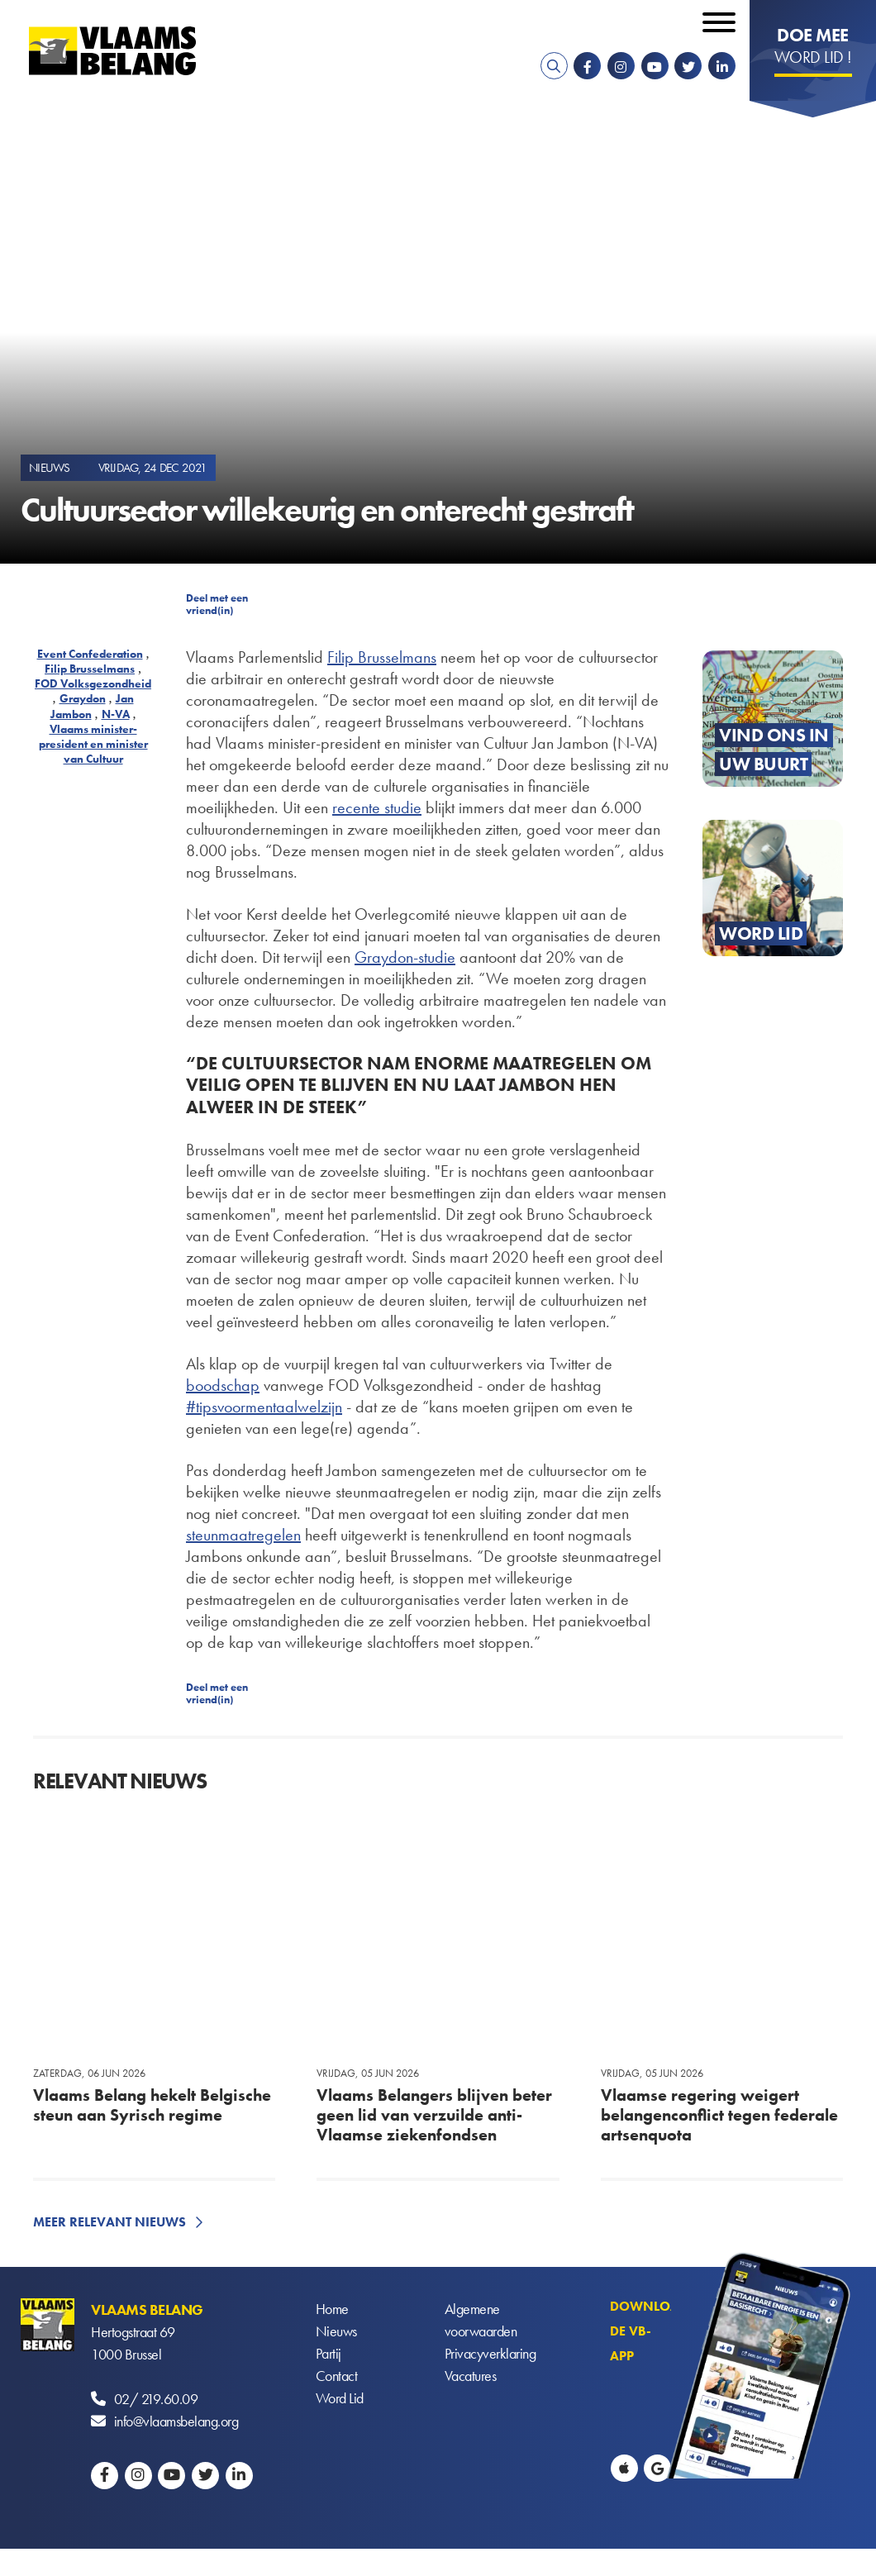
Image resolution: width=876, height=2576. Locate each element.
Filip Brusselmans (90, 668)
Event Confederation (90, 653)
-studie (434, 957)
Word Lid (340, 2398)
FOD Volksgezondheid (93, 683)
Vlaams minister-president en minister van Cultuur (93, 743)
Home (332, 2309)
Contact (337, 2376)
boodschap (222, 1385)
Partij (328, 2354)
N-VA (116, 714)
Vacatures (471, 2376)
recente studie (376, 807)
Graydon (83, 698)
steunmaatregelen (243, 1534)
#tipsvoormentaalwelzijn (264, 1406)
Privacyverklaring (490, 2354)
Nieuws (336, 2331)
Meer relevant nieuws (109, 2222)
